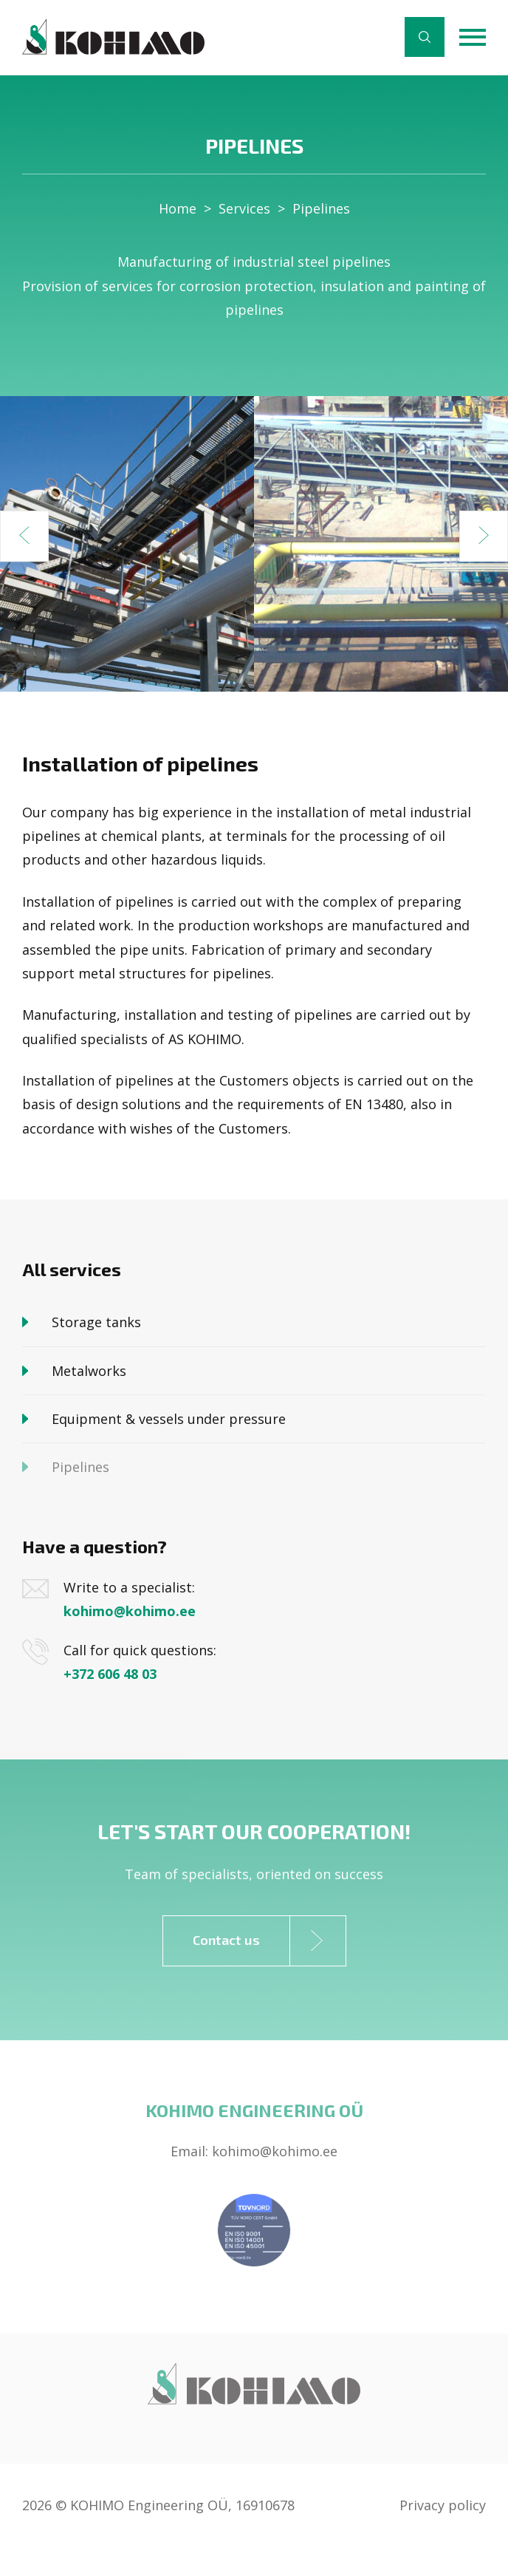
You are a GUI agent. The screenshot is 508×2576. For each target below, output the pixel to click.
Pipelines (321, 208)
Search (424, 37)
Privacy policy (442, 2505)
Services (244, 208)
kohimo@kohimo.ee (130, 1611)
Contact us (269, 1941)
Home (177, 208)
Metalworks (89, 1371)
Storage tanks (96, 1322)
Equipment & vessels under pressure (169, 1419)
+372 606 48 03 (110, 1674)
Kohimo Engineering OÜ (254, 2110)
